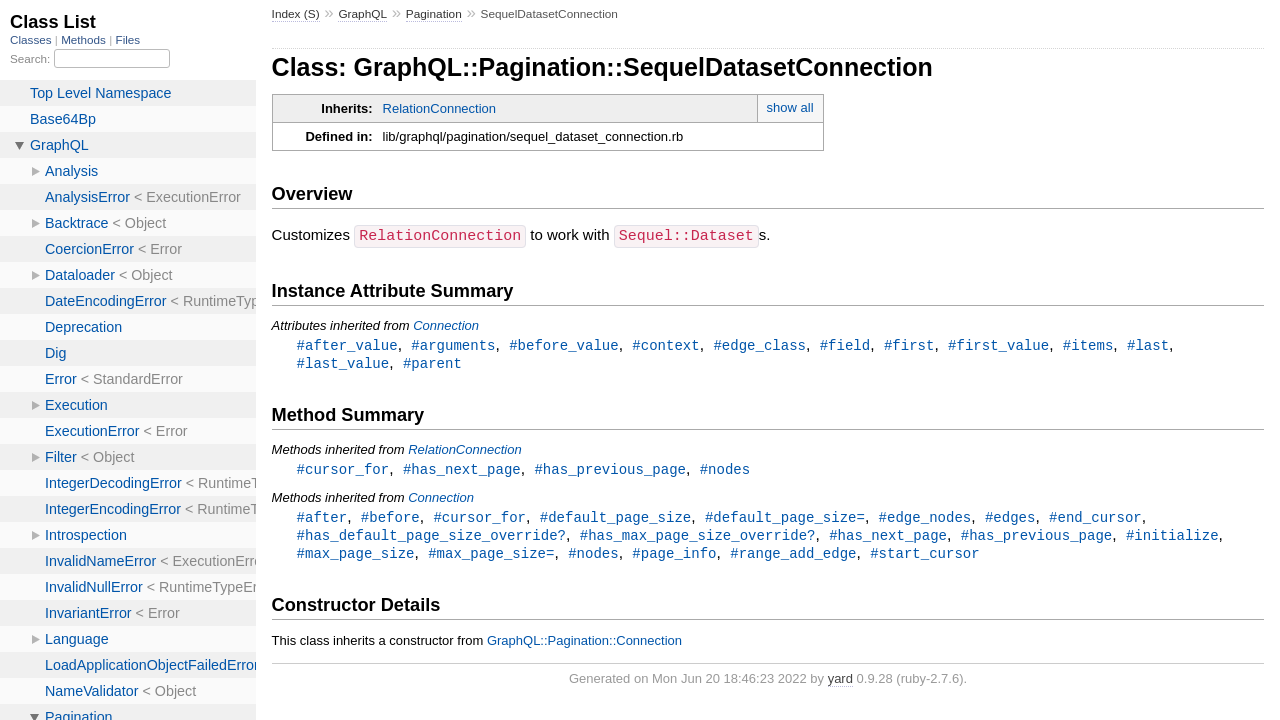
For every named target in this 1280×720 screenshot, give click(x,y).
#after (322, 519)
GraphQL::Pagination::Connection (584, 645)
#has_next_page (462, 470)
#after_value (347, 344)
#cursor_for (343, 470)
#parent (432, 363)
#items (1088, 344)
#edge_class (759, 344)
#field (845, 344)
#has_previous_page (610, 470)
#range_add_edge (793, 557)
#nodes (725, 470)
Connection (446, 324)
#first (909, 344)
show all (790, 107)
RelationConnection (439, 108)
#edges (1010, 519)
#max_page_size (356, 557)
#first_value (998, 344)
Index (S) (296, 14)
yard (840, 683)
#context (665, 344)
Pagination (434, 14)
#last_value (343, 363)
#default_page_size (616, 519)
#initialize (1172, 538)
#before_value (563, 344)
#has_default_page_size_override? (431, 538)
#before (390, 519)
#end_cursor (1095, 519)
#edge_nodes (925, 519)
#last (1148, 344)
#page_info (674, 557)
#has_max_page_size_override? (698, 538)
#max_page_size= (491, 557)
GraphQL (362, 14)
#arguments (453, 344)
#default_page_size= (785, 519)
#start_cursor (924, 557)
